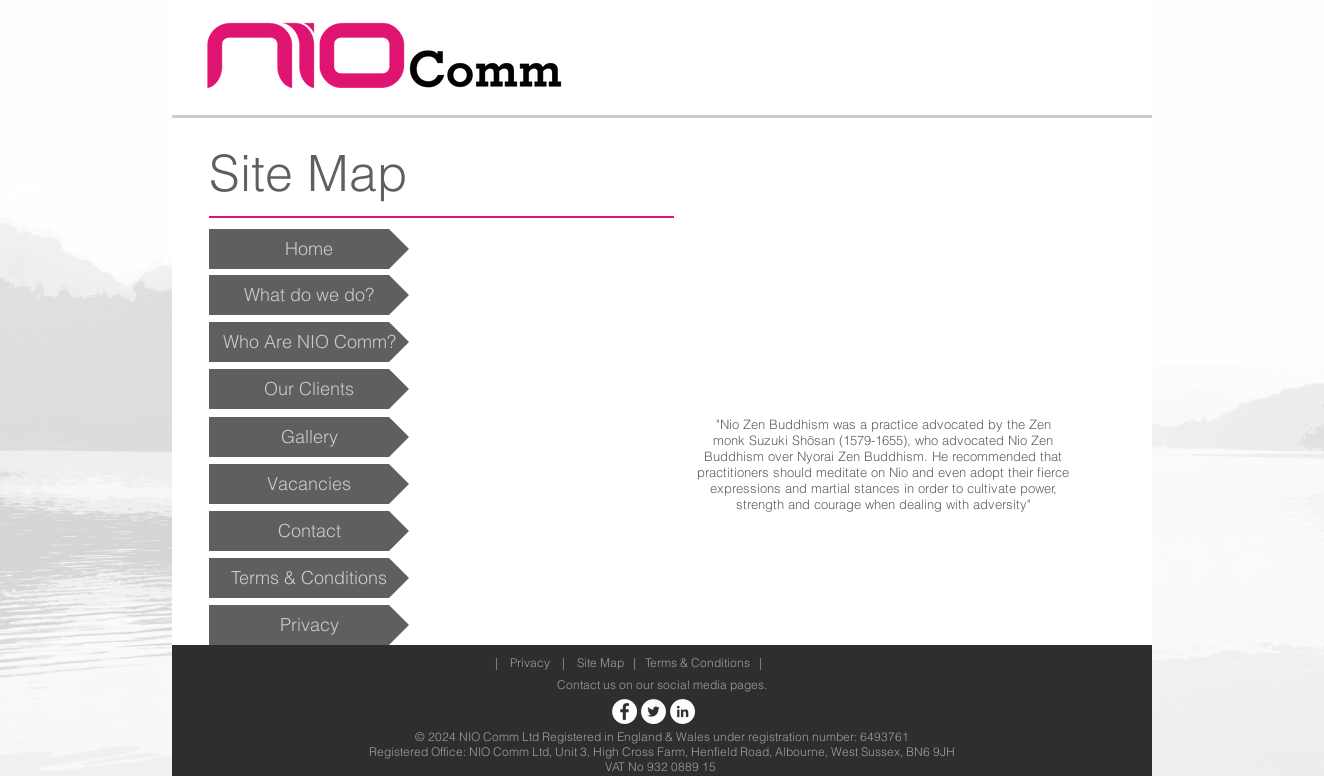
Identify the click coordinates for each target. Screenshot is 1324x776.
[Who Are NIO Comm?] (309, 342)
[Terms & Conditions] (309, 578)
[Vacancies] (309, 484)
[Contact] (309, 531)
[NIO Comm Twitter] (653, 711)
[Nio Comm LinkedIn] (682, 711)
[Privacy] (309, 625)
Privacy (530, 662)
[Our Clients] (309, 389)
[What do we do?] (309, 295)
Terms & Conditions (697, 662)
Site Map (600, 662)
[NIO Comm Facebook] (624, 711)
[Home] (309, 249)
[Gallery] (309, 437)
